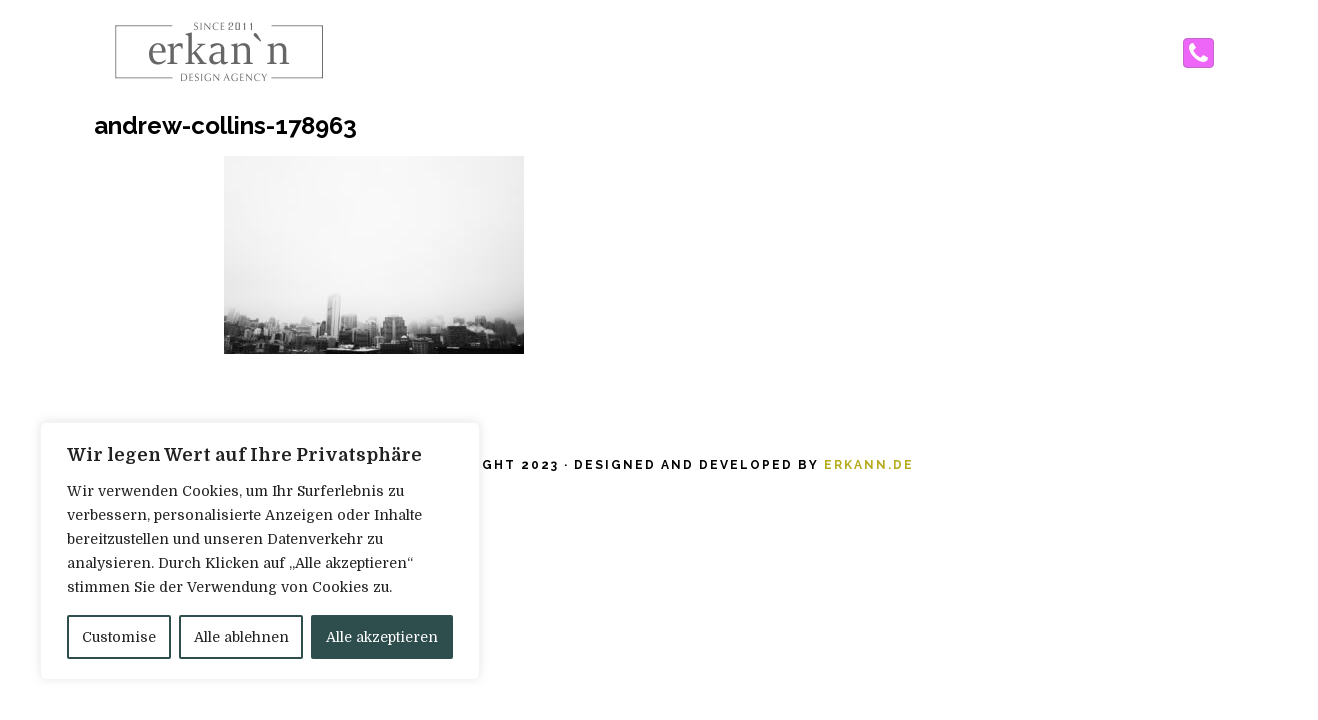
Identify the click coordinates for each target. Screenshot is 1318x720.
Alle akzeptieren (382, 637)
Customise (119, 637)
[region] (260, 551)
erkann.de (869, 465)
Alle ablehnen (241, 637)
